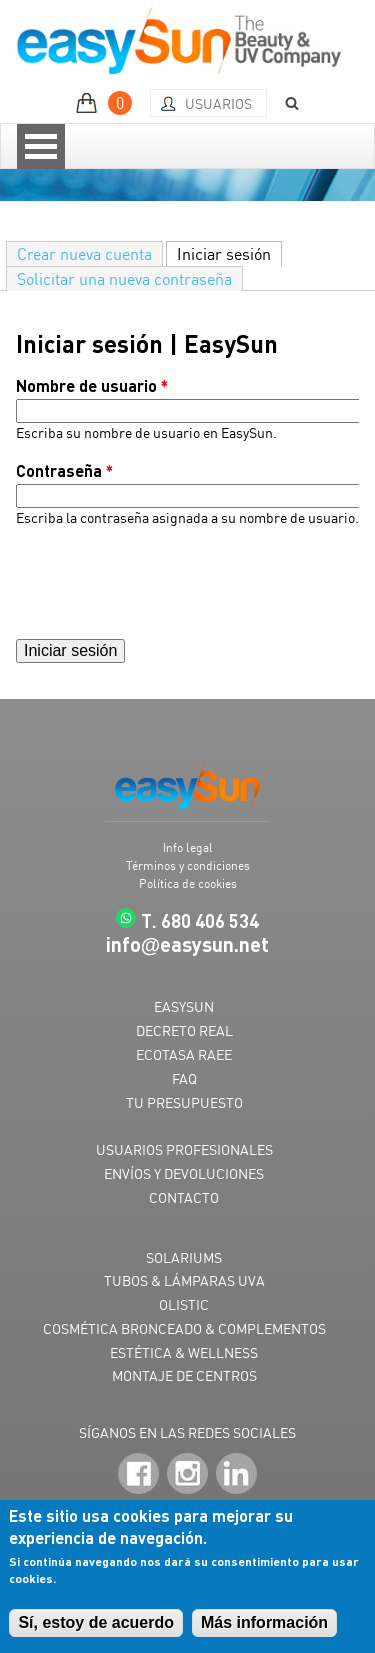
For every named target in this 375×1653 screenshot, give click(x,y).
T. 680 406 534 (200, 920)
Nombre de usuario (92, 385)
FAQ (184, 1078)
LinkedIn (236, 1473)
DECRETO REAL (184, 1030)
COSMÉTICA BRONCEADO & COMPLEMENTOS (184, 1328)
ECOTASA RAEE (184, 1054)
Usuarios (218, 103)
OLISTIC (184, 1304)
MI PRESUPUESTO (106, 103)
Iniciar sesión (229, 253)
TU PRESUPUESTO (184, 1102)
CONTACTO (184, 1197)
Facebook (138, 1473)
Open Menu (41, 146)
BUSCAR (285, 103)
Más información (264, 1622)
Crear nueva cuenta (84, 254)
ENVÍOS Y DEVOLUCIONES (184, 1173)
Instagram (187, 1473)
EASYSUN (184, 1006)
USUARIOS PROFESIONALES (184, 1149)
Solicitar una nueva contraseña (124, 279)
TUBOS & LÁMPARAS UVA (184, 1280)
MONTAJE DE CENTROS (184, 1375)
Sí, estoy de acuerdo (96, 1622)
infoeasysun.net (188, 944)
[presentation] (168, 583)
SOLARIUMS (184, 1257)
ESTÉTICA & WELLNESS (184, 1352)
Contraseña (64, 470)
